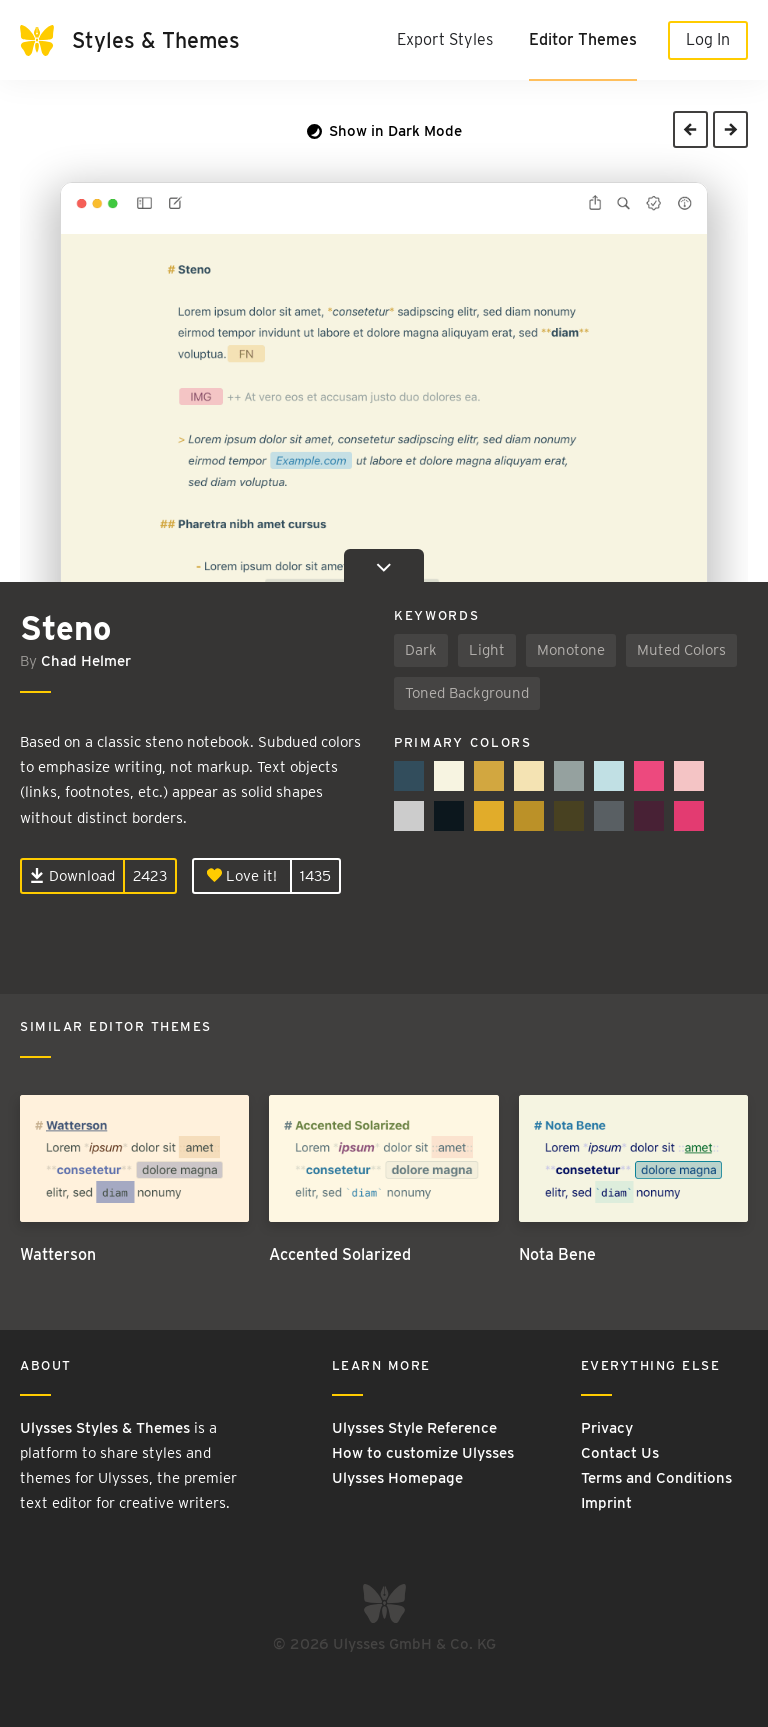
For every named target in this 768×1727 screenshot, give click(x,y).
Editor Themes (583, 39)
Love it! (242, 876)
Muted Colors (681, 650)
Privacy (607, 1428)
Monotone (571, 650)
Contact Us (620, 1453)
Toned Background (467, 693)
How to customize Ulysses (423, 1453)
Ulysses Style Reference (414, 1428)
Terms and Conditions (656, 1478)
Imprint (606, 1503)
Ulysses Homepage (397, 1478)
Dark (421, 650)
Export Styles (445, 39)
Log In (708, 39)
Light (487, 650)
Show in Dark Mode (384, 131)
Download (72, 876)
